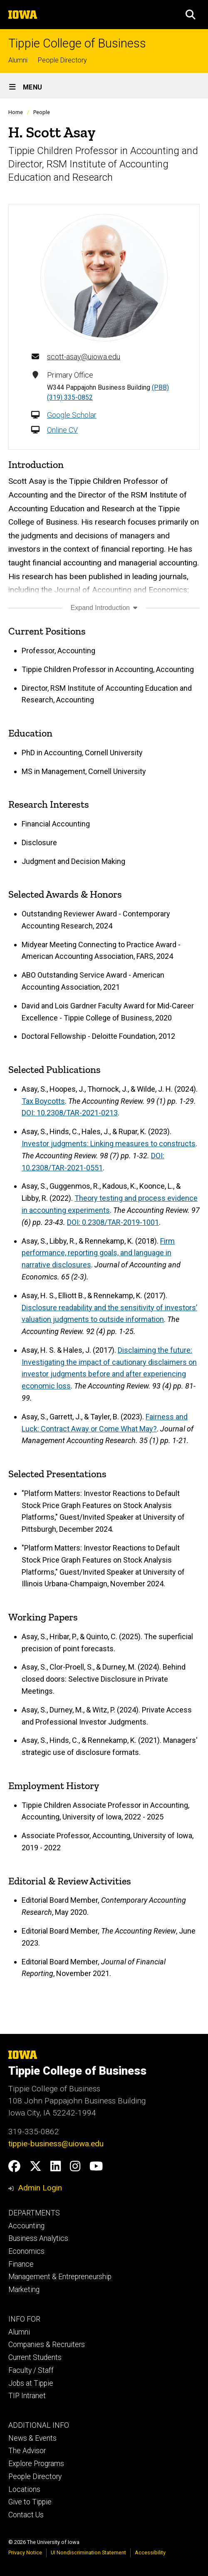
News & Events (32, 2438)
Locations (24, 2489)
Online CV (62, 430)
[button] (190, 14)
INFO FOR (24, 2319)
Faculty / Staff (31, 2370)
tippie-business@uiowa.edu (56, 2143)
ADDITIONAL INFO (38, 2425)
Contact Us (26, 2515)
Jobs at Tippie (30, 2383)
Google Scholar (72, 415)
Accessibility (150, 2552)
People (41, 112)
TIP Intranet (27, 2396)
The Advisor (27, 2451)
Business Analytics (38, 2238)
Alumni (17, 60)
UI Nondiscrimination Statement (88, 2552)
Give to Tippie (30, 2502)
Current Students (35, 2357)
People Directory (62, 60)
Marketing (24, 2289)
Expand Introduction (104, 607)
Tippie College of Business (77, 43)
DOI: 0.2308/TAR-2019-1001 (113, 1222)
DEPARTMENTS (34, 2213)
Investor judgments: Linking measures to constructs (109, 1143)
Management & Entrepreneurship (59, 2276)
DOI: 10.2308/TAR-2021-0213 (70, 1112)
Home (15, 112)
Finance (21, 2264)
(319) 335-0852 (70, 397)
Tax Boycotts (43, 1101)
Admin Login (40, 2188)
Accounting (26, 2226)
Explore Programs (36, 2463)
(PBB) (160, 387)
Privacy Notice (25, 2552)
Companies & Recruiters (46, 2344)
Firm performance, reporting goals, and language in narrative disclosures (98, 1253)
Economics (26, 2251)
